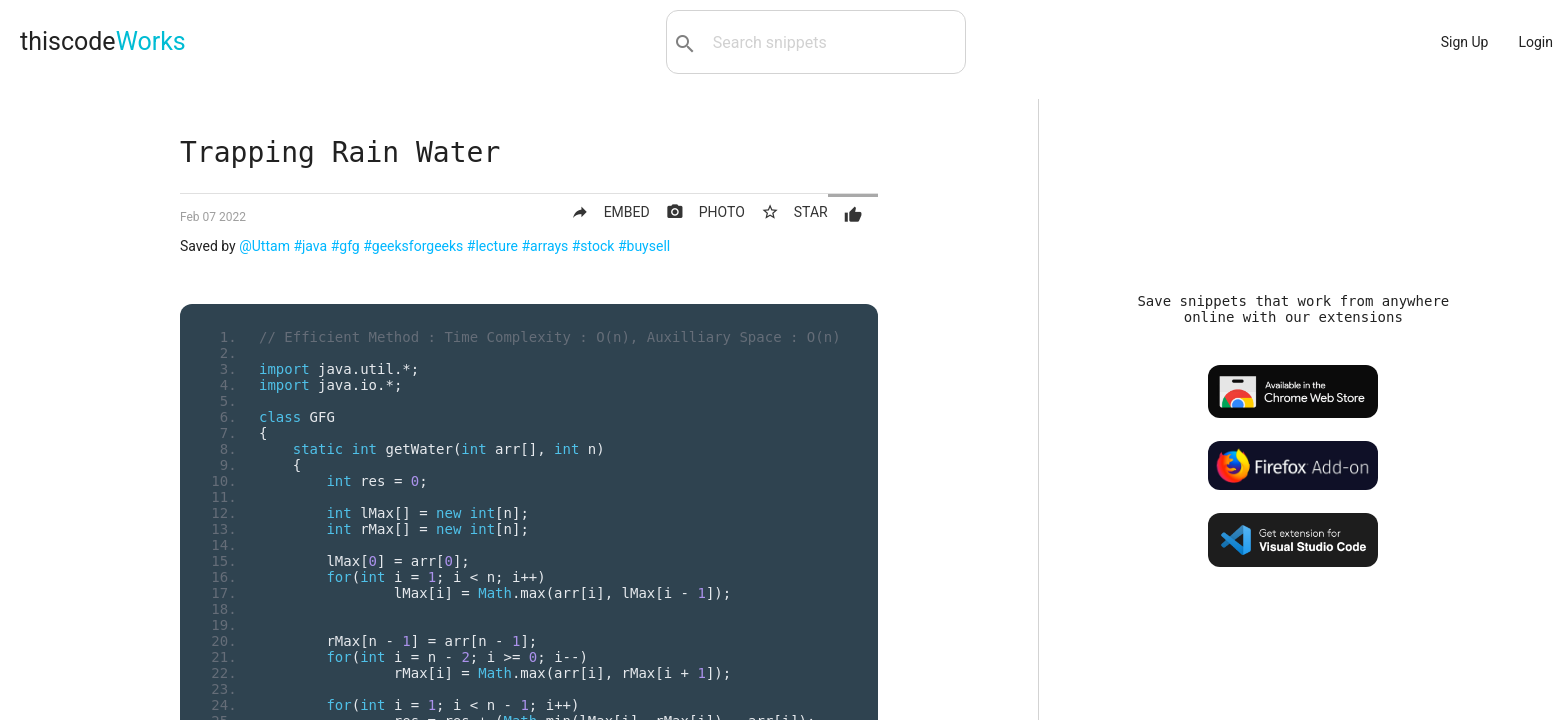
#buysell (644, 246)
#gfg (345, 246)
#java (310, 246)
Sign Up (1465, 42)
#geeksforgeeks (413, 246)
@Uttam (264, 246)
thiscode (103, 41)
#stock (593, 246)
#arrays (544, 246)
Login (1535, 42)
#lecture (492, 246)
